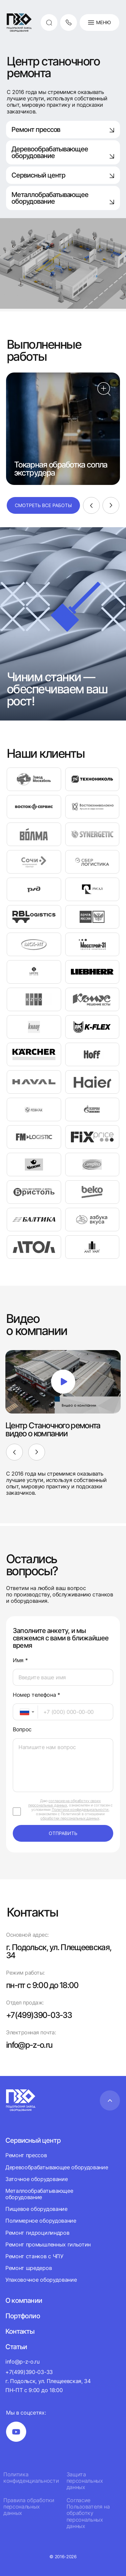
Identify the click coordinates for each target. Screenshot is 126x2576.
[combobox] (25, 1711)
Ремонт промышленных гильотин (48, 2244)
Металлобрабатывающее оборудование (63, 198)
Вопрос (22, 1729)
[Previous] (91, 505)
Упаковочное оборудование (41, 2279)
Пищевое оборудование (36, 2209)
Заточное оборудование (36, 2179)
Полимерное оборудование (40, 2220)
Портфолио (22, 2316)
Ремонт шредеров (28, 2268)
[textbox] (21, 1711)
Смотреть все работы (43, 505)
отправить (63, 1833)
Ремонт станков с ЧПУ (34, 2256)
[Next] (110, 505)
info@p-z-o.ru (29, 2045)
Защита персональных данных (85, 2480)
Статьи (16, 2347)
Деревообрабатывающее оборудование (63, 152)
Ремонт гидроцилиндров (37, 2232)
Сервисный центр (63, 175)
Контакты (20, 2331)
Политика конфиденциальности (31, 2477)
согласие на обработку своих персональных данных (64, 1802)
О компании (23, 2300)
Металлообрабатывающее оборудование (39, 2193)
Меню (99, 22)
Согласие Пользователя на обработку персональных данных (88, 2513)
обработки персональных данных (69, 1818)
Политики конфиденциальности (80, 1809)
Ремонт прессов (63, 130)
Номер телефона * (36, 1695)
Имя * (20, 1660)
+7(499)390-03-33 (39, 2015)
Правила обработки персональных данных (28, 2506)
